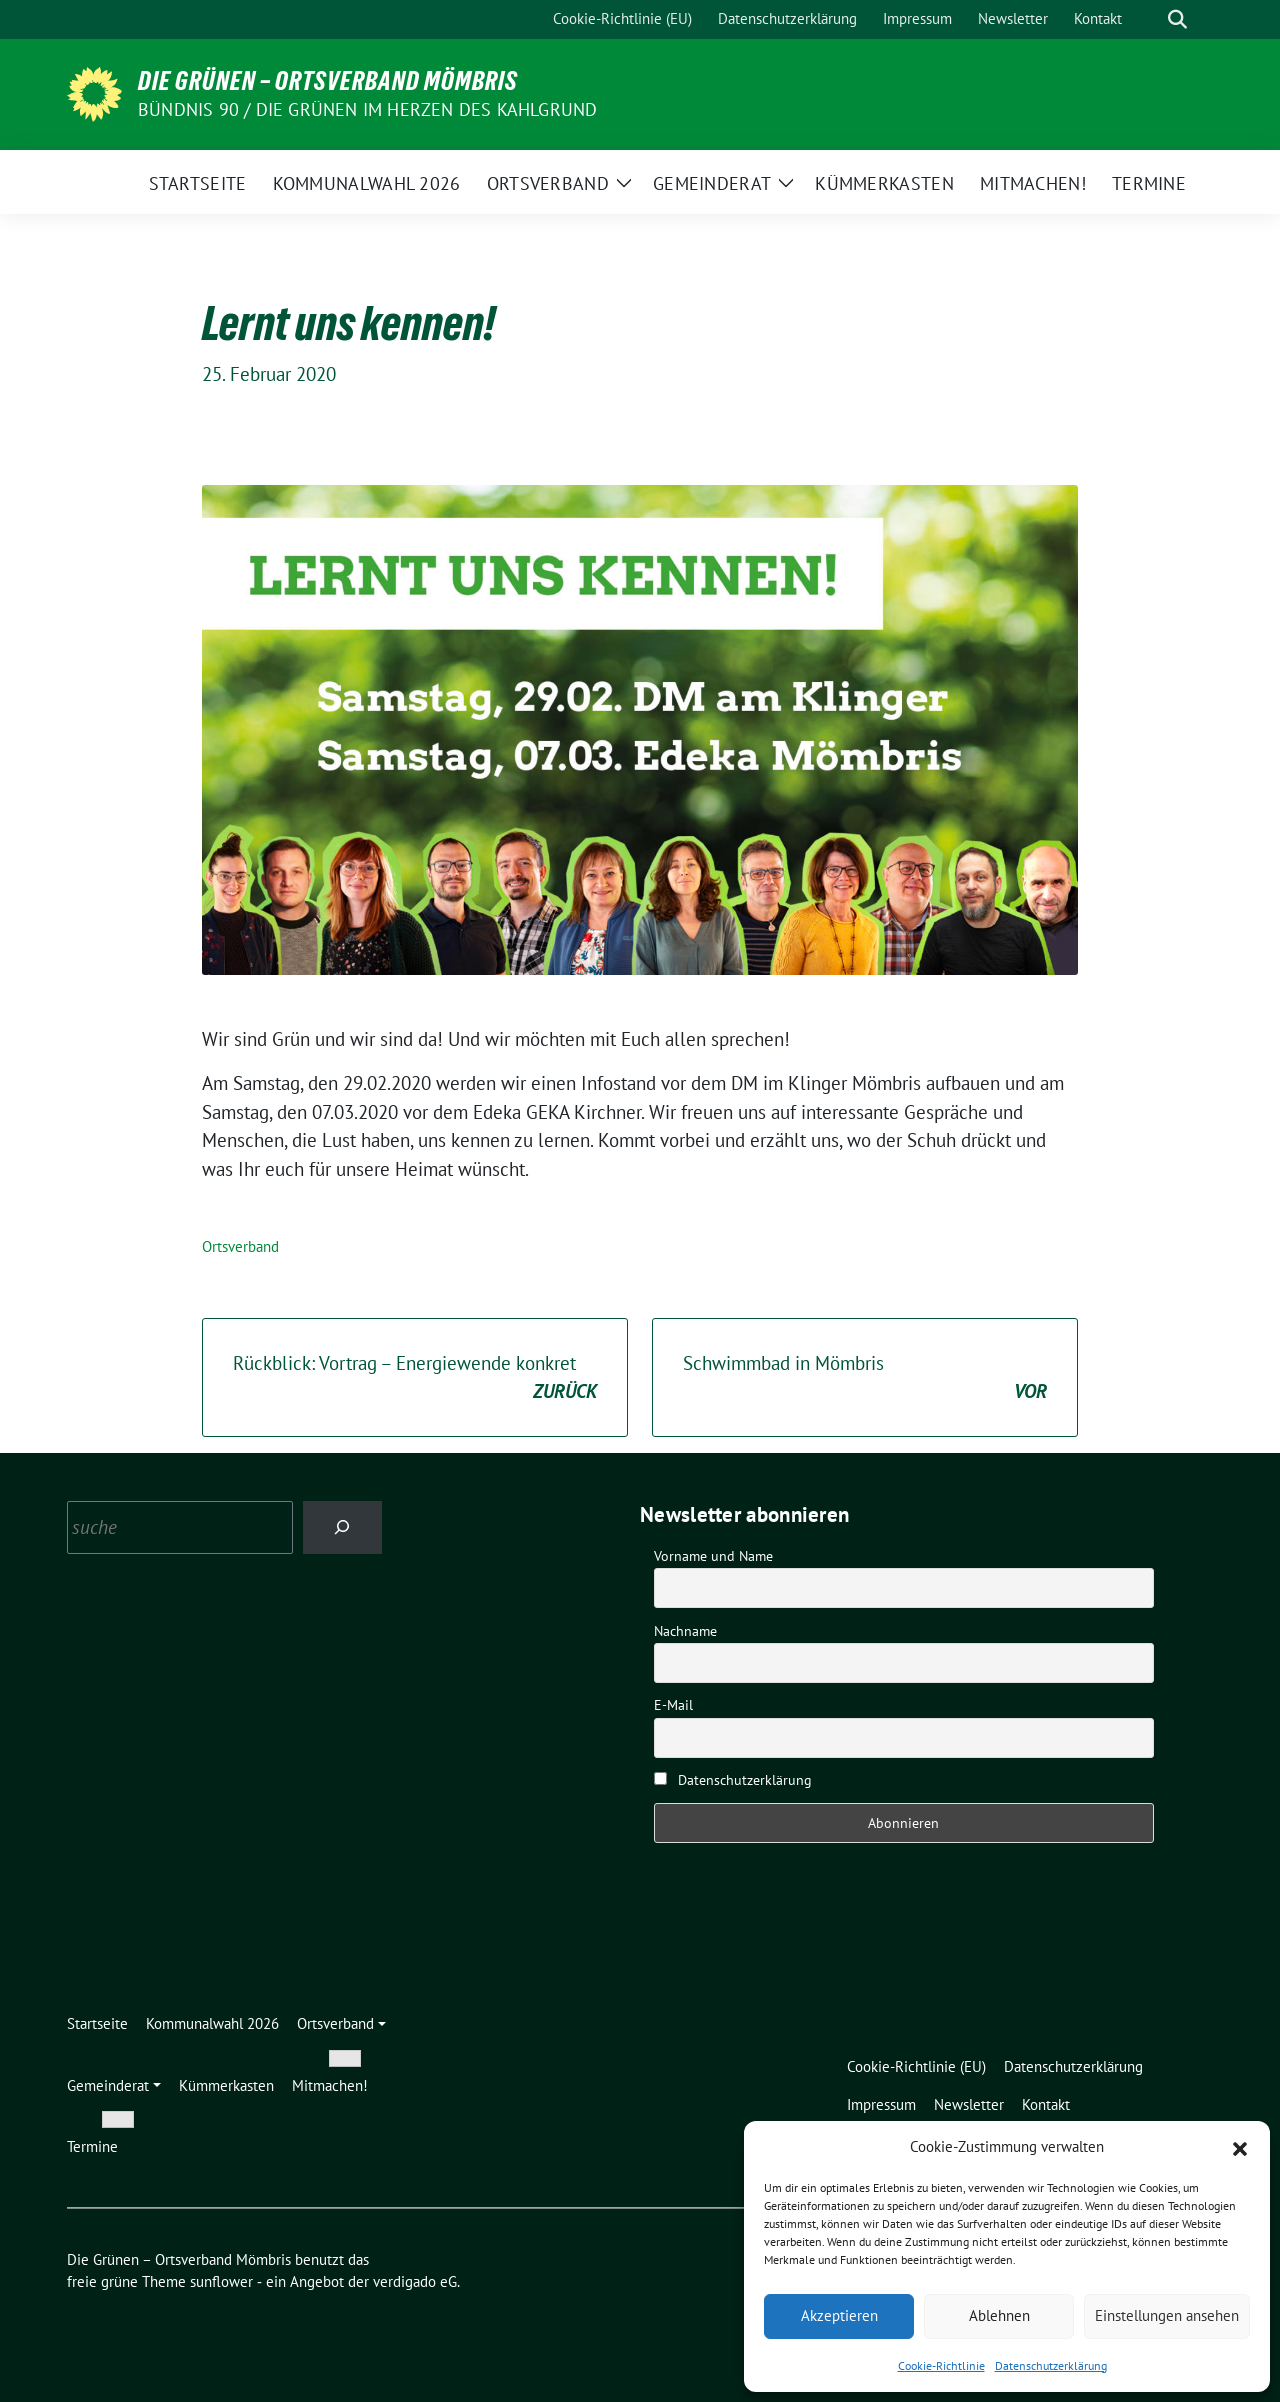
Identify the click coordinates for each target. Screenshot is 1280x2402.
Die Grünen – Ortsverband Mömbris (328, 81)
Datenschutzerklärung (1051, 2365)
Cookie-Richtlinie (941, 2365)
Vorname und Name (713, 1556)
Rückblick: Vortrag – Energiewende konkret (415, 1378)
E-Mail (673, 1705)
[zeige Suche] (1177, 19)
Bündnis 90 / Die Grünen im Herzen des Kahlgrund (367, 109)
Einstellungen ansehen (1167, 2315)
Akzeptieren (839, 2315)
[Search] (342, 1527)
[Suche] (1149, 19)
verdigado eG (415, 2281)
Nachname (685, 1631)
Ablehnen (999, 2315)
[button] (1240, 2147)
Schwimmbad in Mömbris (865, 1378)
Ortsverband (240, 1246)
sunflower (221, 2281)
